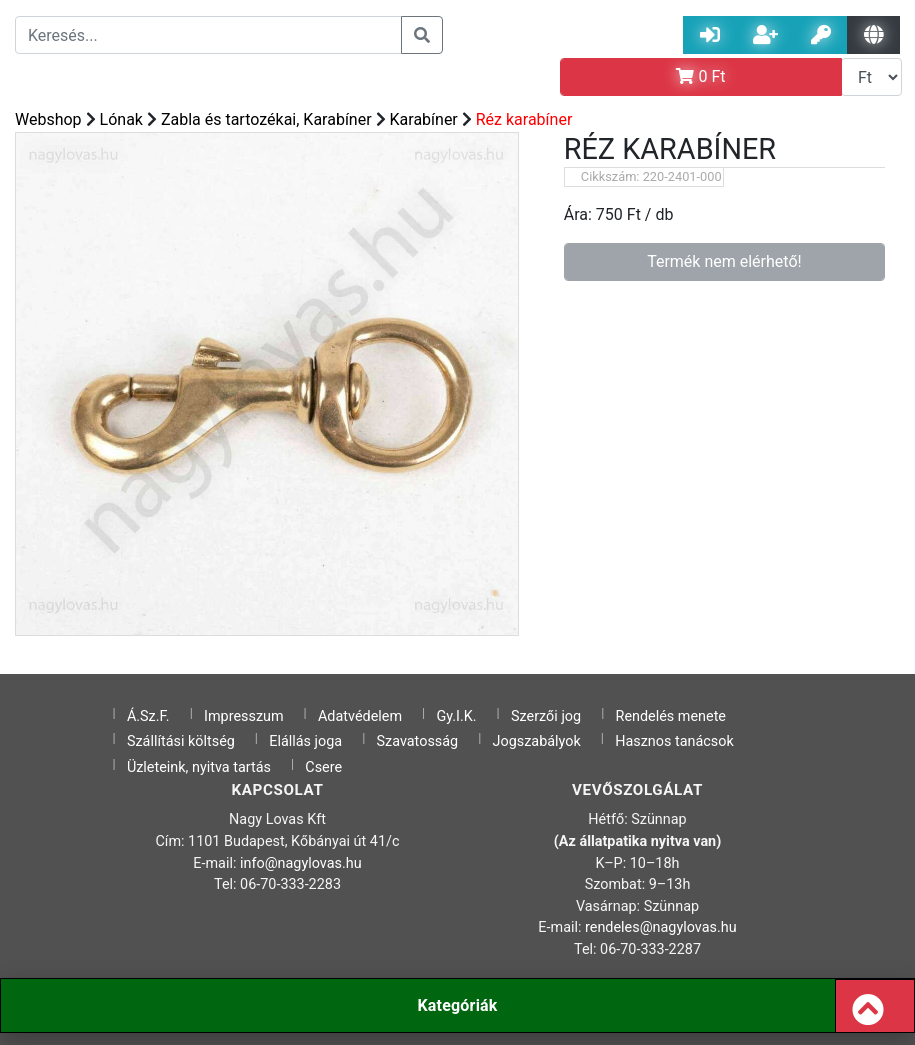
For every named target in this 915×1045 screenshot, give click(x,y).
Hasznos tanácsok (674, 741)
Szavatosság (418, 741)
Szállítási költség (181, 741)
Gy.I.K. (456, 716)
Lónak (121, 119)
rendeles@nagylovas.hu (661, 927)
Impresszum (244, 716)
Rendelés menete (671, 716)
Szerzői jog (546, 716)
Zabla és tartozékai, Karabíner (266, 119)
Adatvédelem (360, 716)
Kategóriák (457, 1005)
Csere (323, 767)
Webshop (48, 119)
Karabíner (424, 119)
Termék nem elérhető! (724, 261)
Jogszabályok (537, 741)
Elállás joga (305, 741)
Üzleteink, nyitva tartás (199, 767)
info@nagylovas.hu (301, 863)
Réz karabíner (524, 119)
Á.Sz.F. (148, 716)
